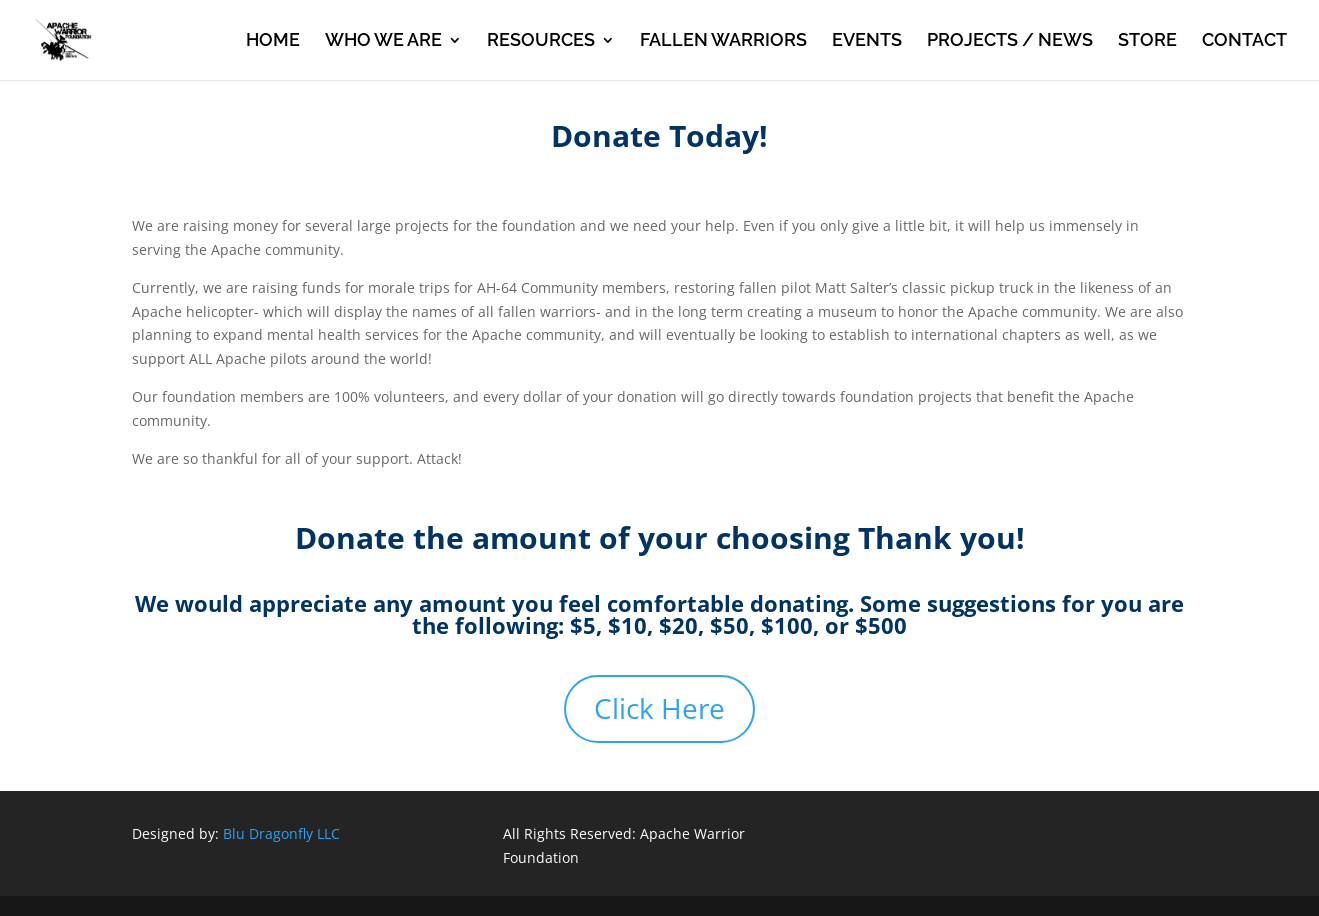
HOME (273, 41)
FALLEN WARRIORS (723, 41)
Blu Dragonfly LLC (281, 833)
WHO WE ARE (383, 41)
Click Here (659, 708)
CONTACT (1244, 41)
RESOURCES (541, 41)
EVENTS (867, 41)
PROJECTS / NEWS (1010, 41)
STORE (1147, 41)
